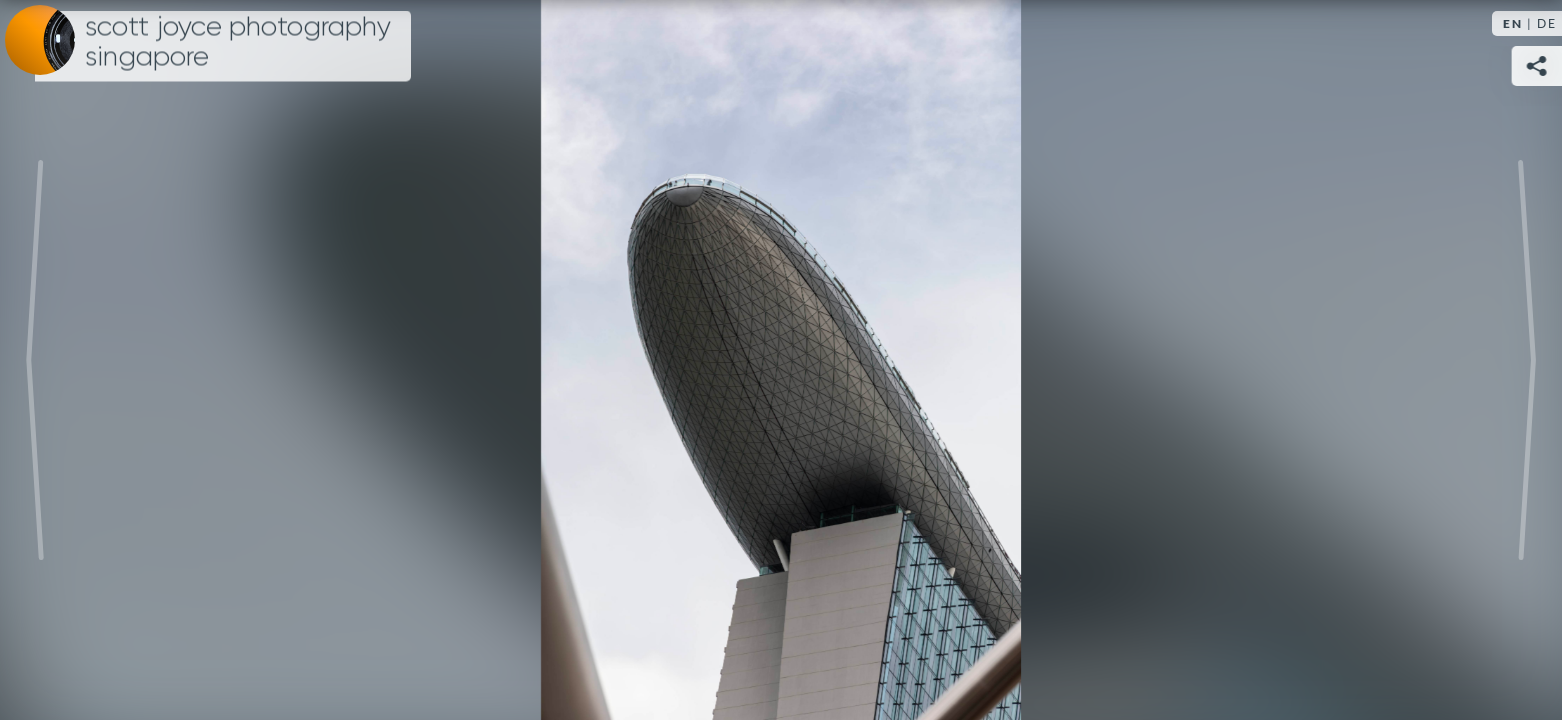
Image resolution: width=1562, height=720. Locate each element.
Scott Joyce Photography (238, 42)
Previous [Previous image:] (35, 360)
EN (1513, 23)
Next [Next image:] (1527, 360)
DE (1547, 23)
